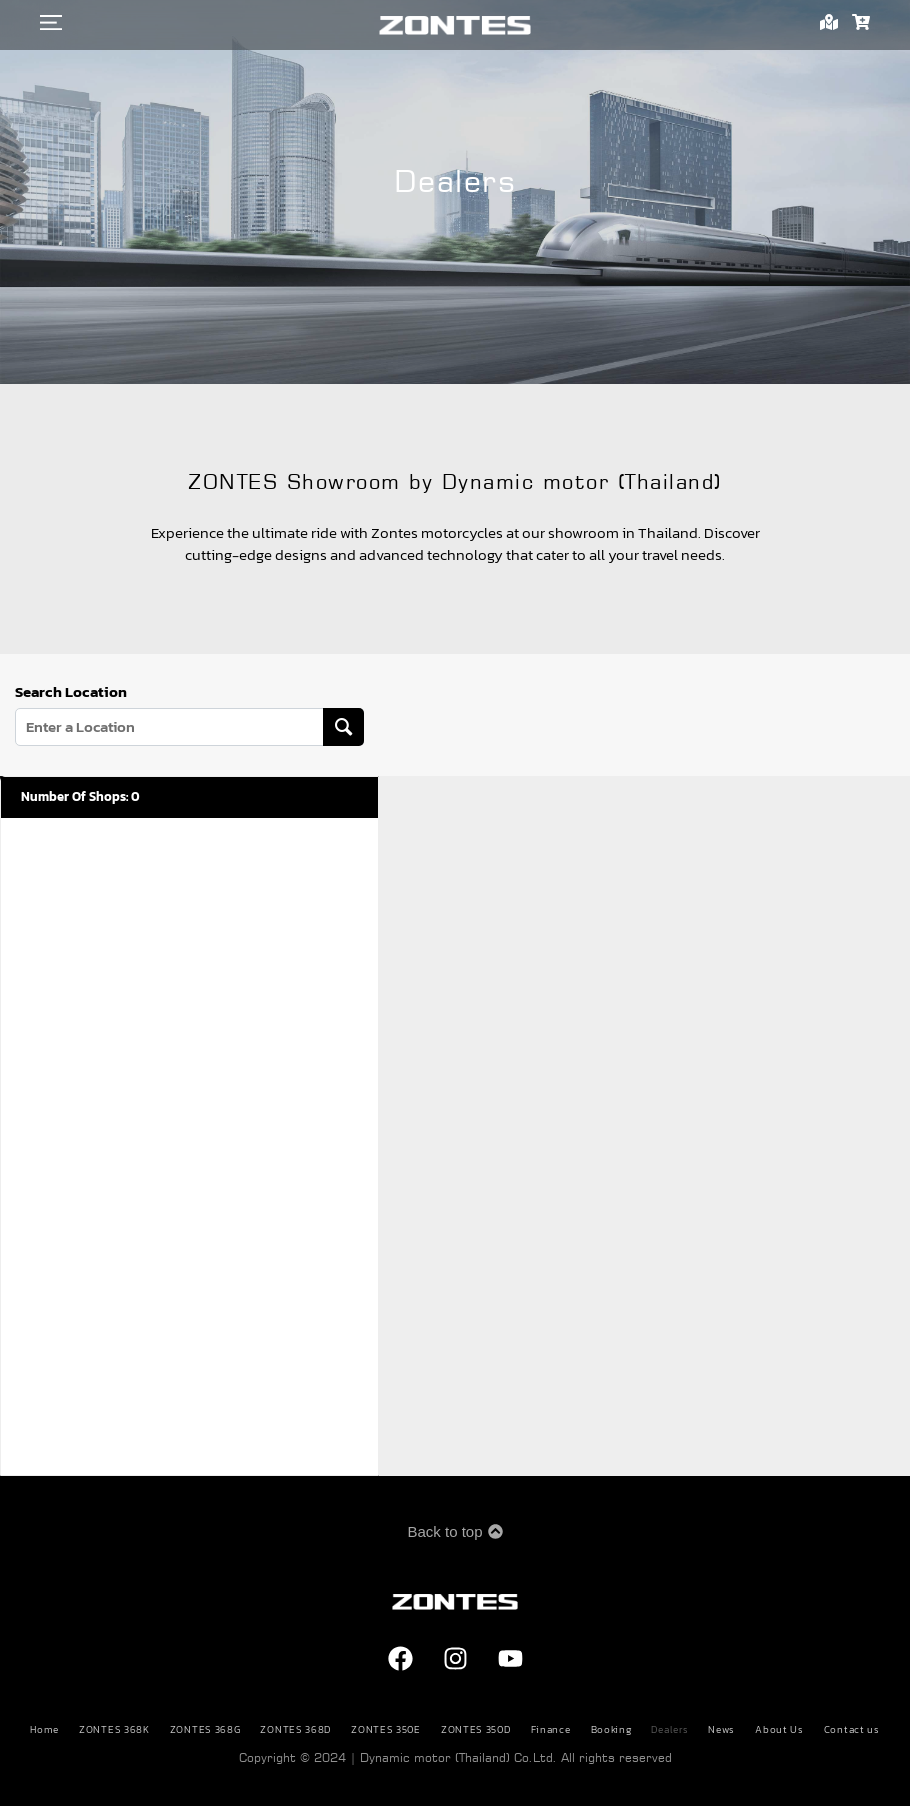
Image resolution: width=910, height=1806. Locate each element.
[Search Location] (343, 727)
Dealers (669, 1730)
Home (44, 1730)
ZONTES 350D (476, 1730)
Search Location (71, 692)
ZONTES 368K (114, 1730)
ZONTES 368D (295, 1730)
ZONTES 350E (386, 1730)
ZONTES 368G (205, 1730)
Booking (611, 1730)
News (721, 1730)
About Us (779, 1730)
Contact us (852, 1730)
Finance (551, 1730)
